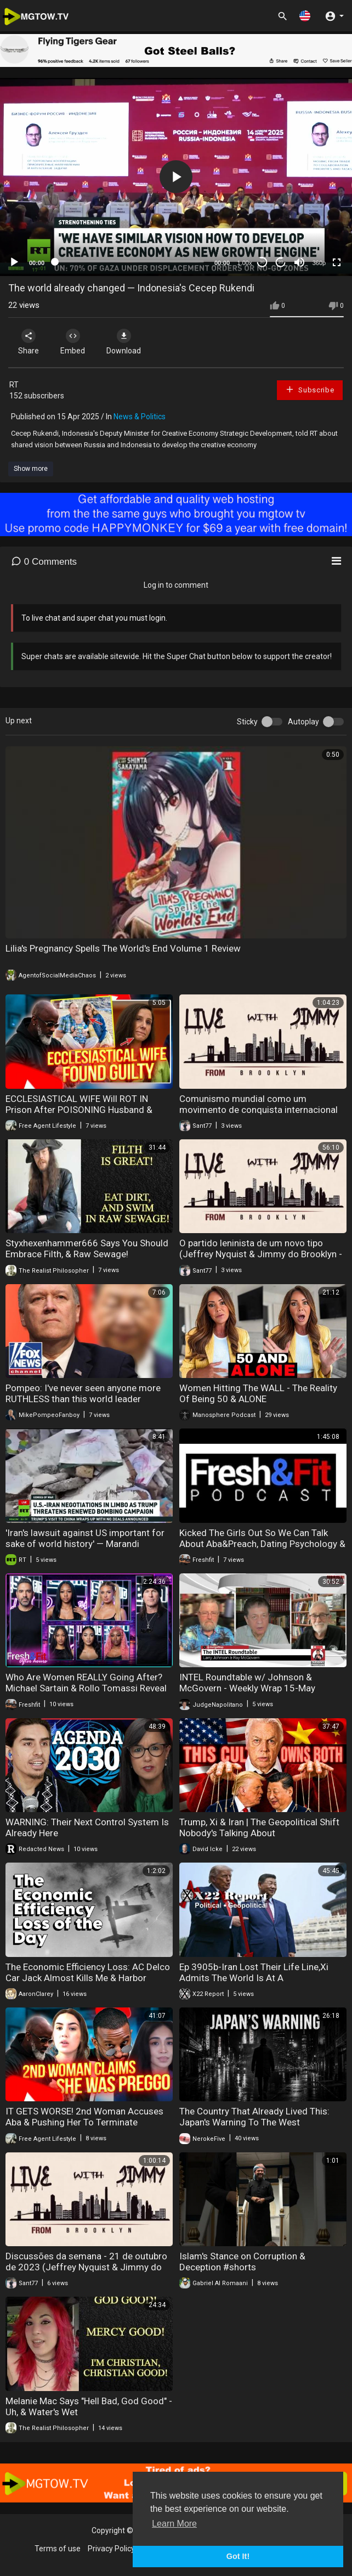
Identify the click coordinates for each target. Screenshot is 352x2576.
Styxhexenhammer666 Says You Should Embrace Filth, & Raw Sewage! (86, 1248)
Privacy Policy (111, 2548)
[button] (305, 15)
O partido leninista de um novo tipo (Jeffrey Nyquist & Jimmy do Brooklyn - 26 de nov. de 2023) (260, 1254)
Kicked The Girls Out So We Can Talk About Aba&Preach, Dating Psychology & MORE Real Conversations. (262, 1543)
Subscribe (309, 389)
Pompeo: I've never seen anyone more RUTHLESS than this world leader (83, 1393)
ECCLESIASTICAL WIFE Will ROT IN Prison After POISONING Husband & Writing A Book (78, 1109)
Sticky (247, 721)
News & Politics (139, 416)
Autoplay (303, 721)
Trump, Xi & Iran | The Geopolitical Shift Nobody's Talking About (259, 1827)
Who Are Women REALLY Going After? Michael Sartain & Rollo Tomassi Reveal (86, 1683)
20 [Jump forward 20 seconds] (281, 262)
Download (123, 342)
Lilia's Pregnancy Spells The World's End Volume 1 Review (123, 948)
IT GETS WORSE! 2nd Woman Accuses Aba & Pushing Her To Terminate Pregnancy (84, 2122)
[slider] (129, 262)
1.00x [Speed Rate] (244, 263)
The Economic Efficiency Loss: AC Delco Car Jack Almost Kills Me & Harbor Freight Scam (87, 1977)
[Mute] (299, 262)
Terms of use (58, 2548)
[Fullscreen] (336, 262)
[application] (176, 177)
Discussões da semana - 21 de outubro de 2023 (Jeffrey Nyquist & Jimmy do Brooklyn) (86, 2267)
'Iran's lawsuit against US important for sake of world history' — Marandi (84, 1538)
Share (28, 342)
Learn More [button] (174, 2523)
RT (14, 384)
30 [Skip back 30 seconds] (262, 262)
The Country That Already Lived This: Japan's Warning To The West (254, 2117)
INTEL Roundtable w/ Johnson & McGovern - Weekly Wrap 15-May (247, 1683)
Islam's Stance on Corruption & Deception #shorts (242, 2262)
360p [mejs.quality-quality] (319, 263)
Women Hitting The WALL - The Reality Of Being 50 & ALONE (258, 1393)
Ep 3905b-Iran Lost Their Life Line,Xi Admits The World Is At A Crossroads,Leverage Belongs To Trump (261, 1977)
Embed (72, 342)
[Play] (14, 262)
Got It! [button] (237, 2556)
